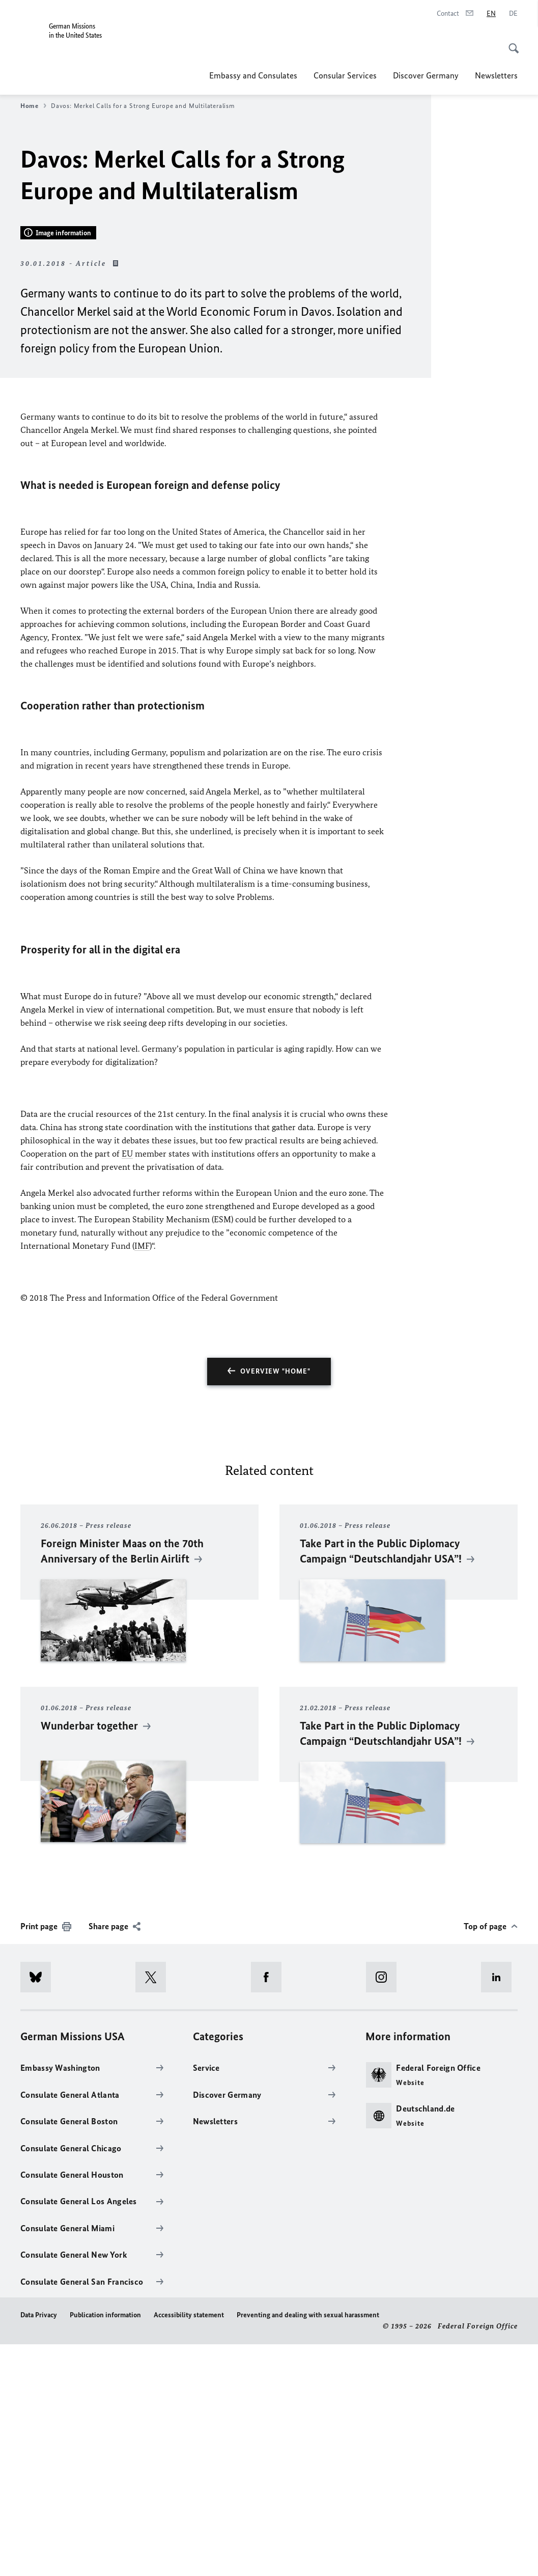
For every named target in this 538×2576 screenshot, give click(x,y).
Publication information (105, 2546)
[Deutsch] (513, 14)
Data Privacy (38, 2546)
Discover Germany (426, 75)
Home (33, 106)
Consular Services (345, 75)
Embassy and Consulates (253, 75)
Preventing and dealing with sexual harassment (308, 2546)
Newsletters (496, 75)
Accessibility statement (189, 2546)
